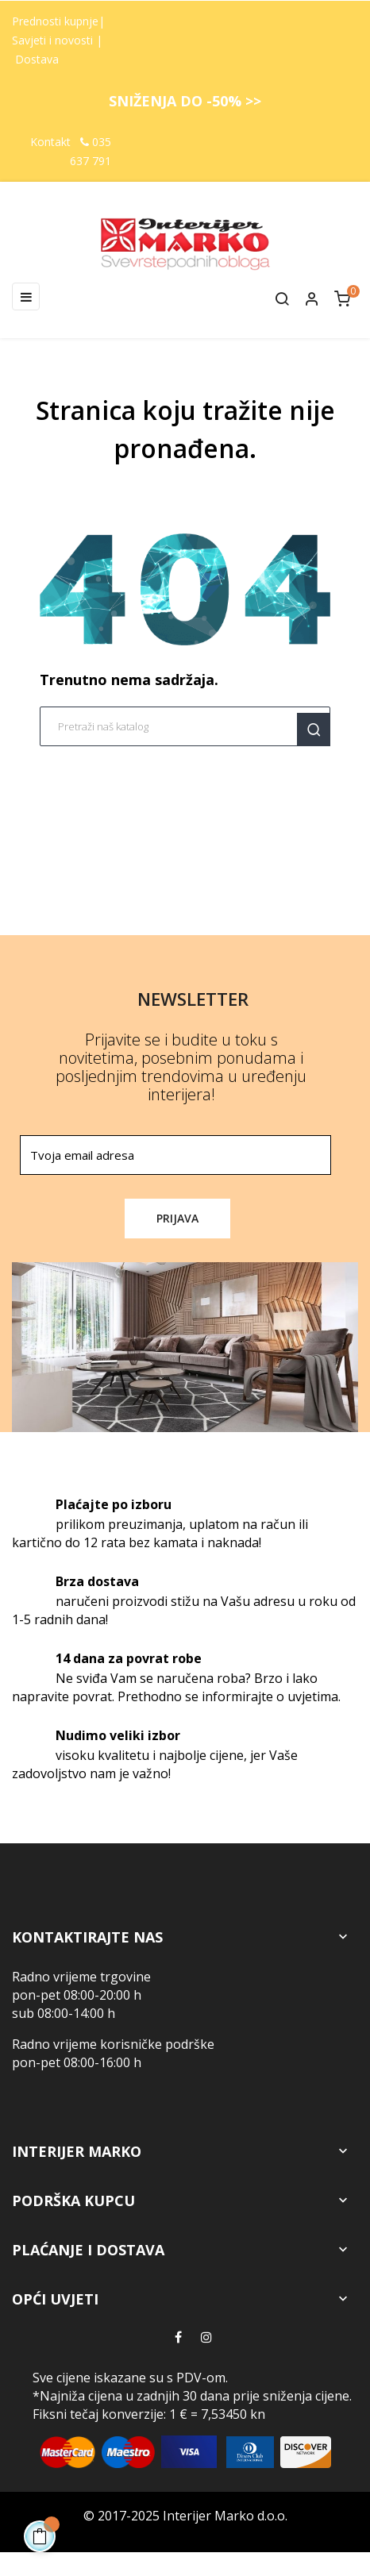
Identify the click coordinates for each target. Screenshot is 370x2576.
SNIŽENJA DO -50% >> (185, 100)
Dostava (37, 59)
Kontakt (50, 141)
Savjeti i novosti (54, 40)
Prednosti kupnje (55, 21)
